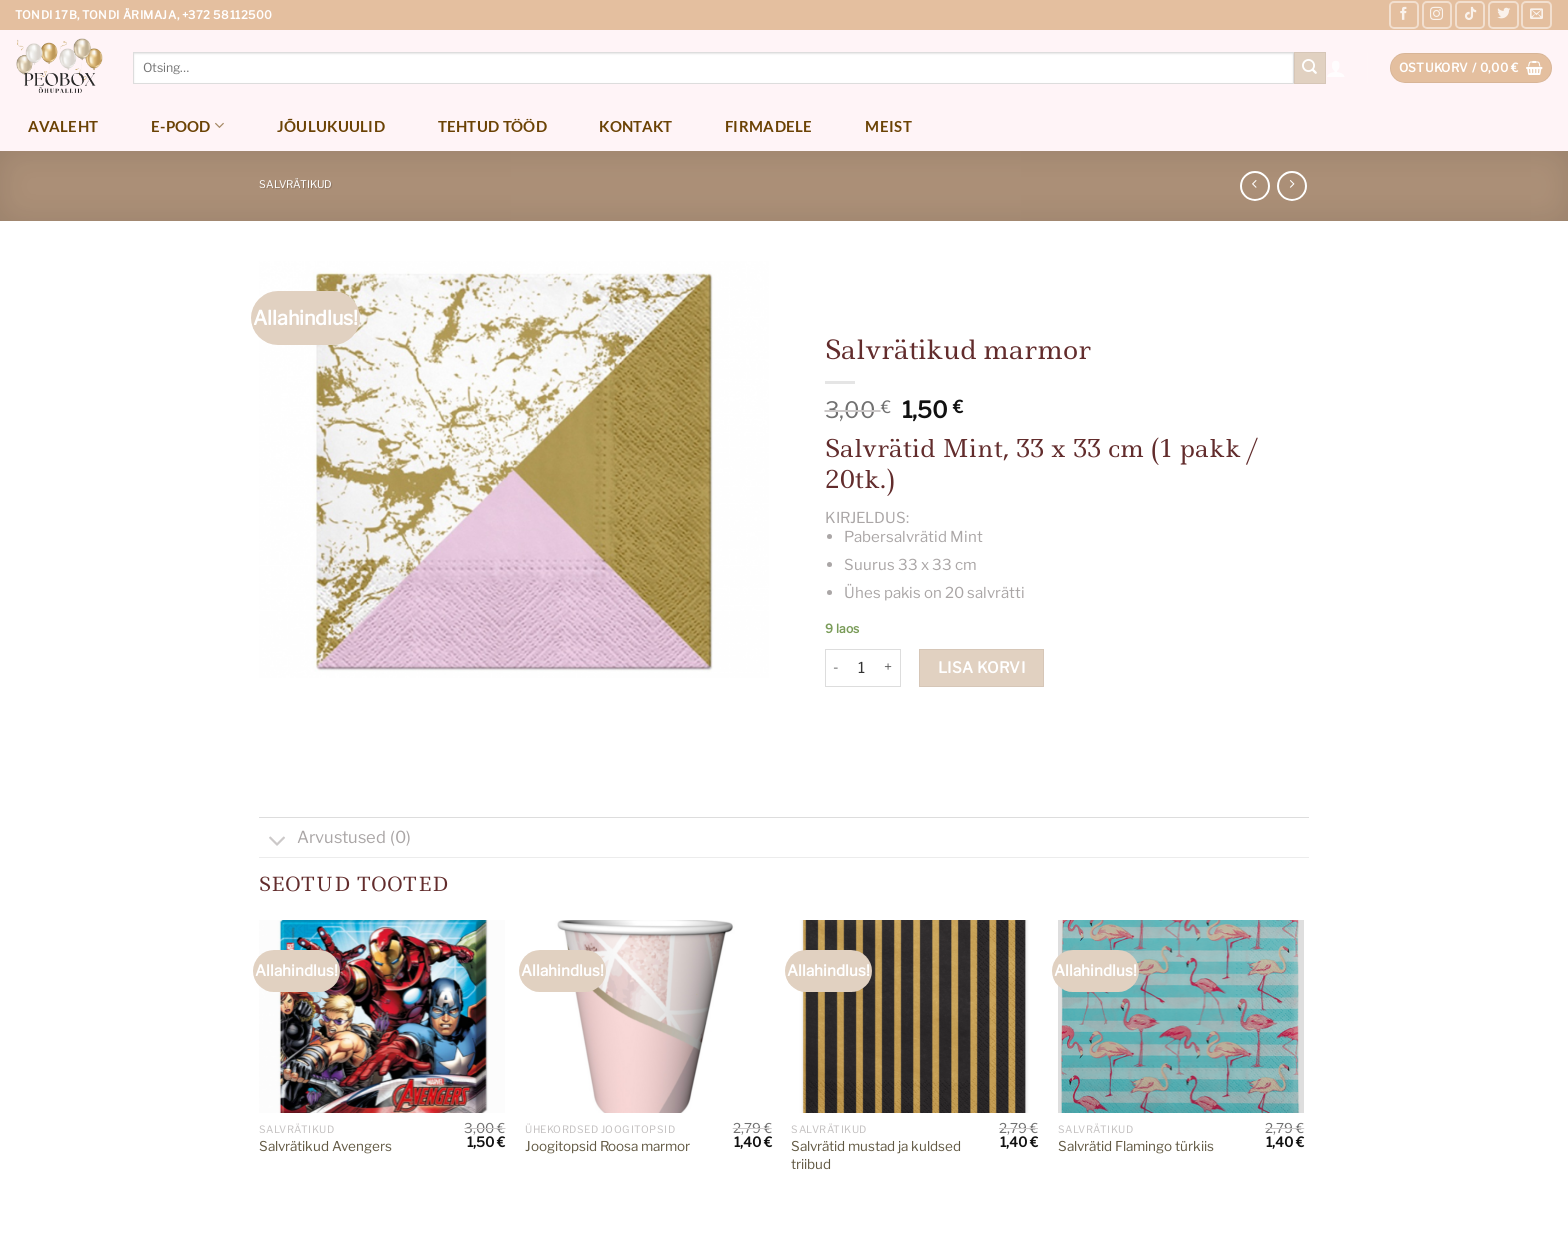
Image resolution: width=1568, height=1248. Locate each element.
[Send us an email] (1536, 15)
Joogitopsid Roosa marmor (607, 1146)
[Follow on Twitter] (1503, 15)
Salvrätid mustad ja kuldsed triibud (876, 1155)
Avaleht (63, 126)
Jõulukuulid (331, 126)
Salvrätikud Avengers (325, 1146)
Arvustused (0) (335, 839)
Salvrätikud (295, 184)
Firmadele (769, 126)
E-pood (187, 125)
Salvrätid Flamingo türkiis (1136, 1146)
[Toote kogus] (862, 668)
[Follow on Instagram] (1437, 15)
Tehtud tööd (492, 126)
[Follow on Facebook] (1404, 15)
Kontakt (635, 126)
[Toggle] (277, 842)
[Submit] (1310, 68)
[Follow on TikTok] (1470, 15)
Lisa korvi (982, 667)
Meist (888, 126)
